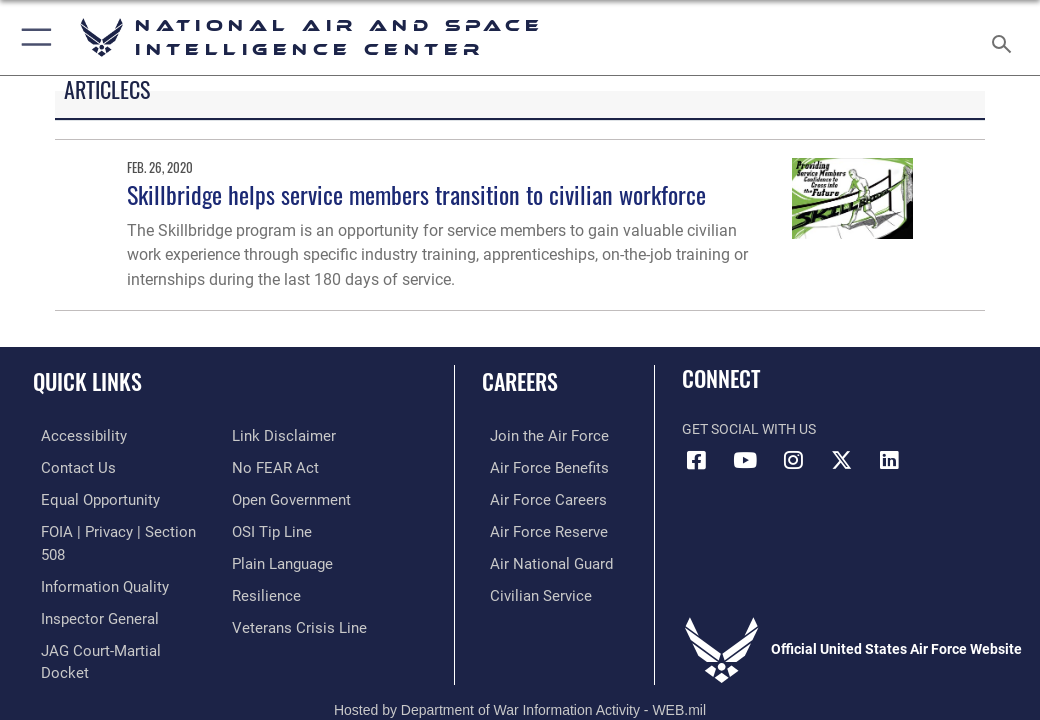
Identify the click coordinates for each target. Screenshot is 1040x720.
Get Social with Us (749, 429)
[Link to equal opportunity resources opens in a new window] (89, 497)
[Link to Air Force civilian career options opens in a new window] (527, 589)
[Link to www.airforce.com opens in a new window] (536, 435)
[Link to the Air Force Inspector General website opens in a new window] (88, 589)
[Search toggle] (1005, 37)
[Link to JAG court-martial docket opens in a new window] (112, 620)
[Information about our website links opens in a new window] (278, 435)
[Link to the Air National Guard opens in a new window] (539, 558)
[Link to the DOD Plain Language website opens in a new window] (280, 558)
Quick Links (87, 381)
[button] (32, 37)
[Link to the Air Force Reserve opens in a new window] (535, 527)
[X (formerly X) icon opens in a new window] (841, 460)
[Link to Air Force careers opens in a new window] (535, 497)
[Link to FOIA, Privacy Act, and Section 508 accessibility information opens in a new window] (117, 527)
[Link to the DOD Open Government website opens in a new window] (288, 497)
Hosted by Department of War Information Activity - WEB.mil (520, 666)
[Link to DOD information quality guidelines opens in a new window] (93, 558)
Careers (520, 381)
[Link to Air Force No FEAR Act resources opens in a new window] (271, 466)
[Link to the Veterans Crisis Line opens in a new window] (293, 620)
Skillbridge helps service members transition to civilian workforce (416, 194)
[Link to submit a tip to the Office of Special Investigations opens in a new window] (268, 527)
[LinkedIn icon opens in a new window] (889, 460)
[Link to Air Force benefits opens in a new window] (536, 466)
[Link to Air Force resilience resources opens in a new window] (262, 589)
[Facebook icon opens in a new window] (697, 460)
